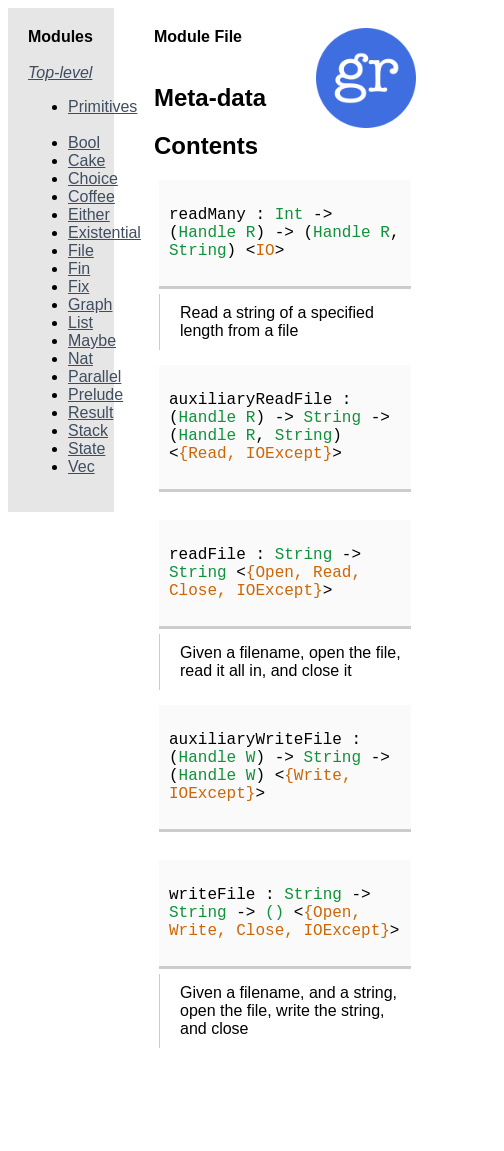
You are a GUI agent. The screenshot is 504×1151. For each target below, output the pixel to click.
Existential (104, 232)
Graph (90, 304)
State (86, 448)
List (80, 322)
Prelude (95, 394)
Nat (80, 358)
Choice (93, 178)
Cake (86, 160)
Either (89, 214)
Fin (79, 268)
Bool (84, 142)
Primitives (102, 106)
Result (90, 412)
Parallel (94, 376)
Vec (81, 466)
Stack (88, 430)
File (81, 250)
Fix (78, 286)
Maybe (92, 340)
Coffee (91, 196)
